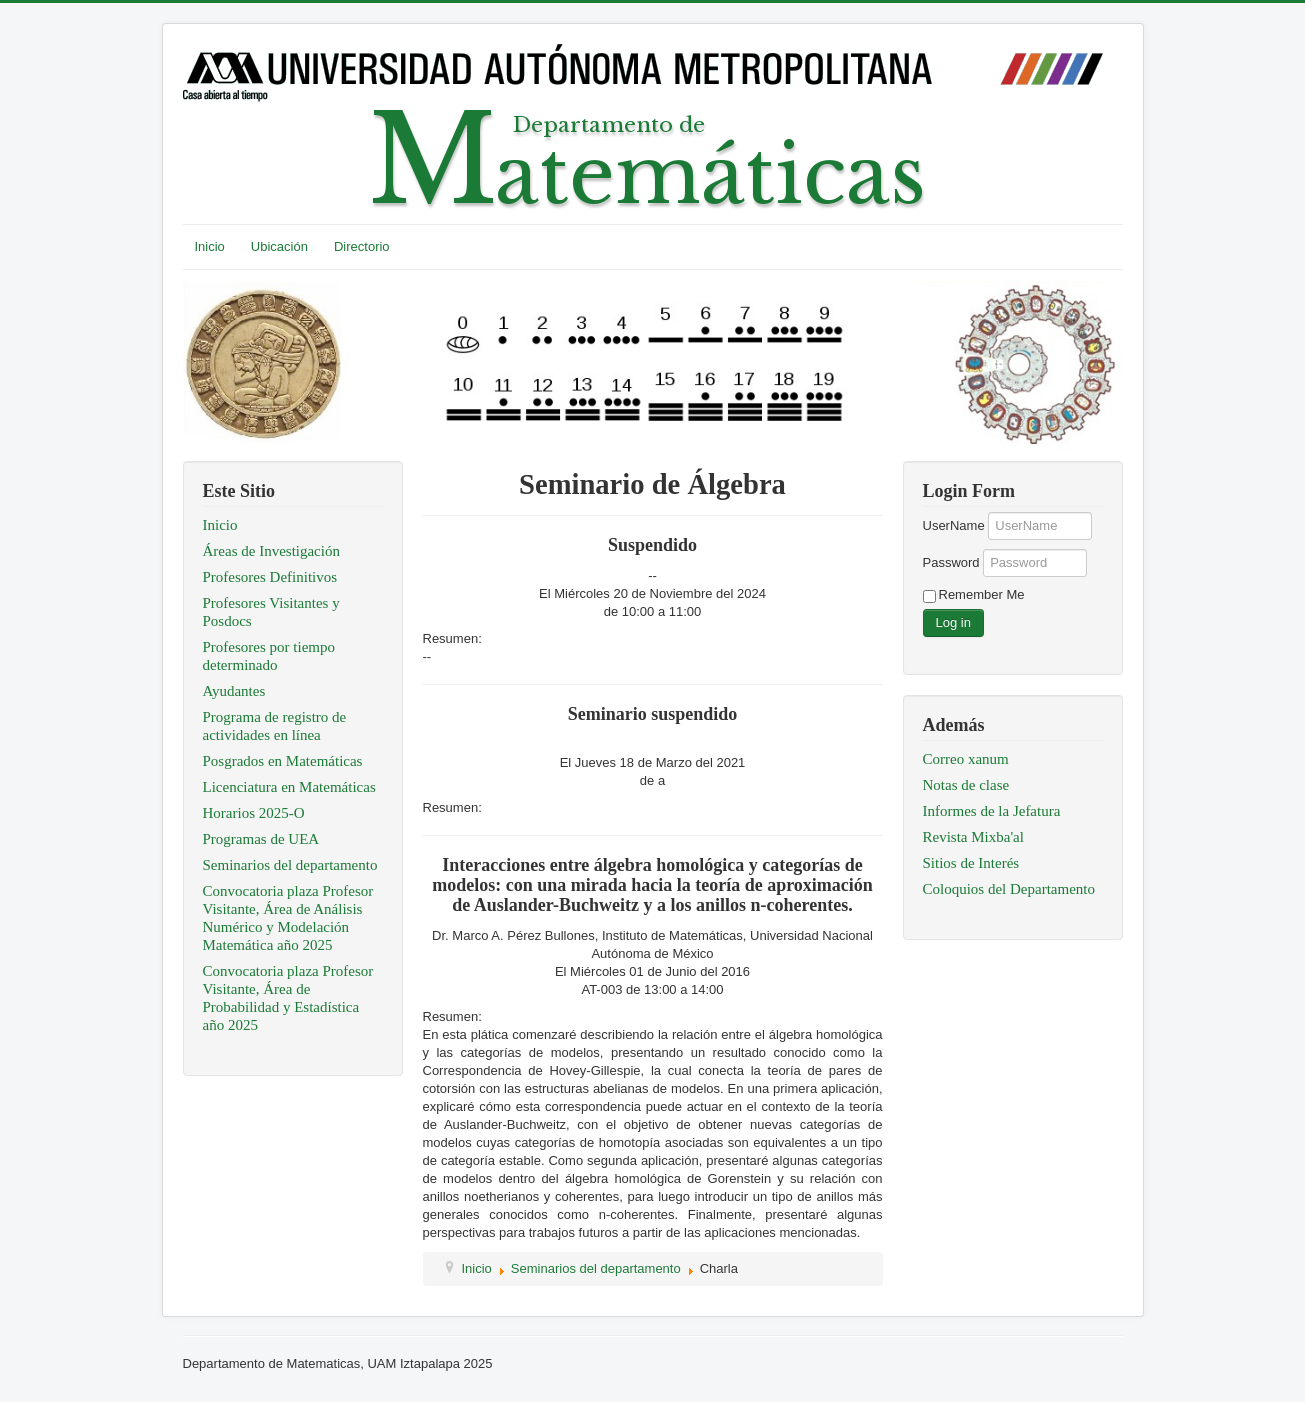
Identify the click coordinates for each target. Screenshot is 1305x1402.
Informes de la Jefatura (992, 811)
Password (951, 562)
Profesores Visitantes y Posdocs (271, 612)
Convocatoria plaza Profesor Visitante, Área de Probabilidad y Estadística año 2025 (288, 998)
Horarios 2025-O (254, 813)
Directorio (362, 246)
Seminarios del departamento (290, 865)
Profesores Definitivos (270, 577)
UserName (954, 525)
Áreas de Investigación (271, 551)
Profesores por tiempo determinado (269, 656)
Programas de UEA (261, 839)
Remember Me (982, 594)
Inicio (210, 246)
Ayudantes (234, 691)
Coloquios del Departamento (1009, 889)
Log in (953, 622)
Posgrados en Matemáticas (283, 761)
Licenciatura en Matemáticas (289, 787)
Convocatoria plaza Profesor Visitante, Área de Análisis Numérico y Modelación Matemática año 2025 (288, 918)
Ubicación (279, 246)
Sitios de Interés (971, 863)
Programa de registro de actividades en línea (275, 726)
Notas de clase (966, 785)
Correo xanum (966, 759)
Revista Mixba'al (973, 837)
